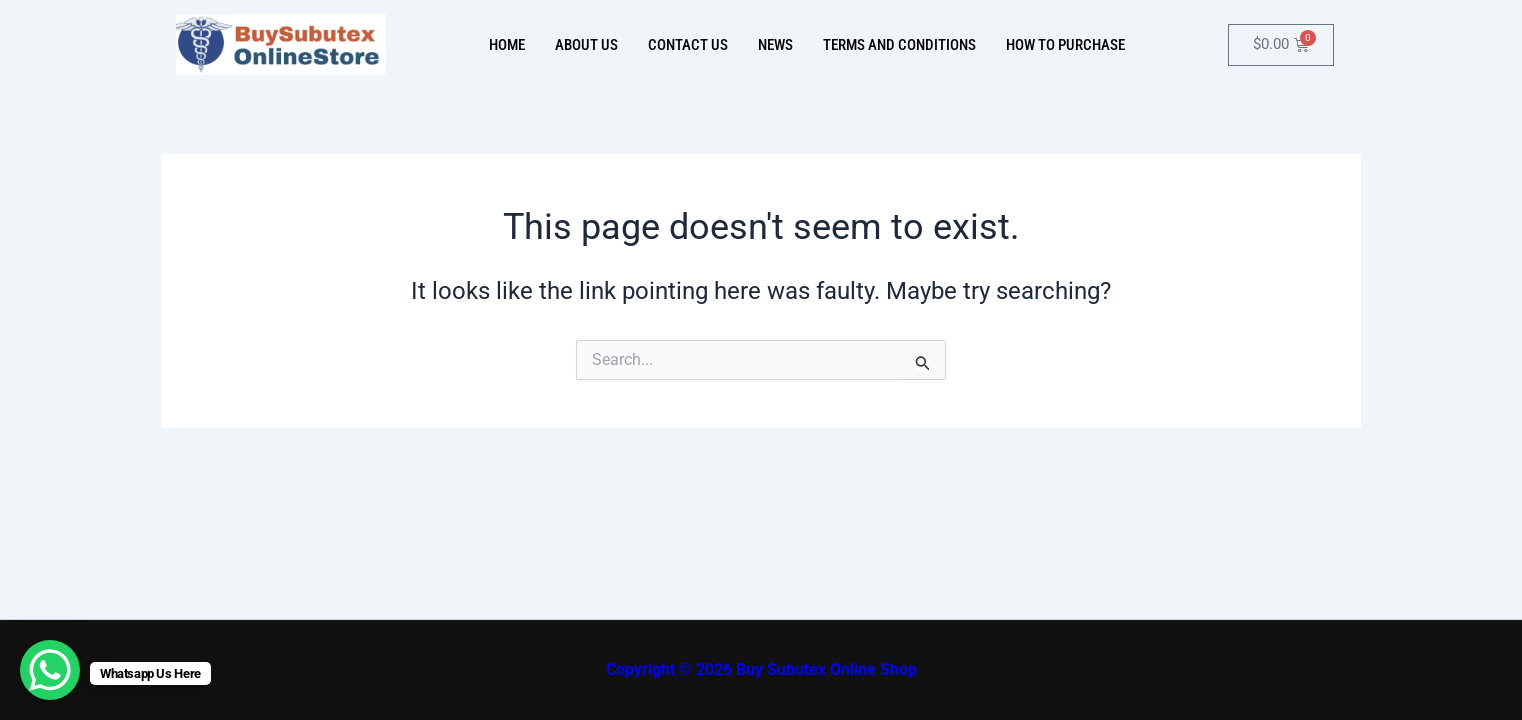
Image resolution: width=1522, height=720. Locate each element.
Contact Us (688, 45)
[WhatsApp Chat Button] (50, 670)
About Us (586, 45)
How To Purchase (1065, 45)
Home (507, 45)
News (775, 45)
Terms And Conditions (899, 45)
